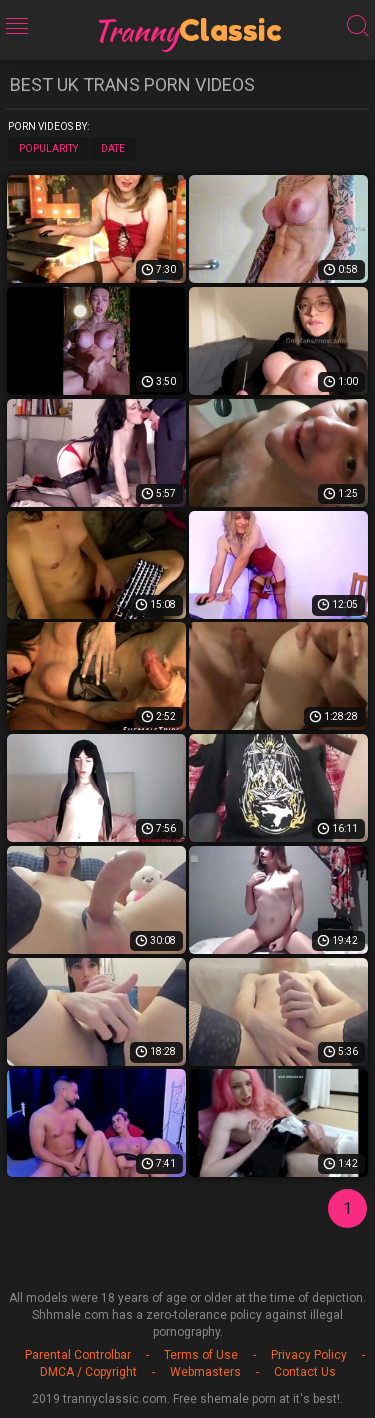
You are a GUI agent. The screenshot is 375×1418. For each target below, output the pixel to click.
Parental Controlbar (78, 1355)
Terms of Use (201, 1355)
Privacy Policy (309, 1355)
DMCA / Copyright (88, 1372)
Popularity (48, 148)
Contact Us (305, 1372)
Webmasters (205, 1372)
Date (113, 148)
